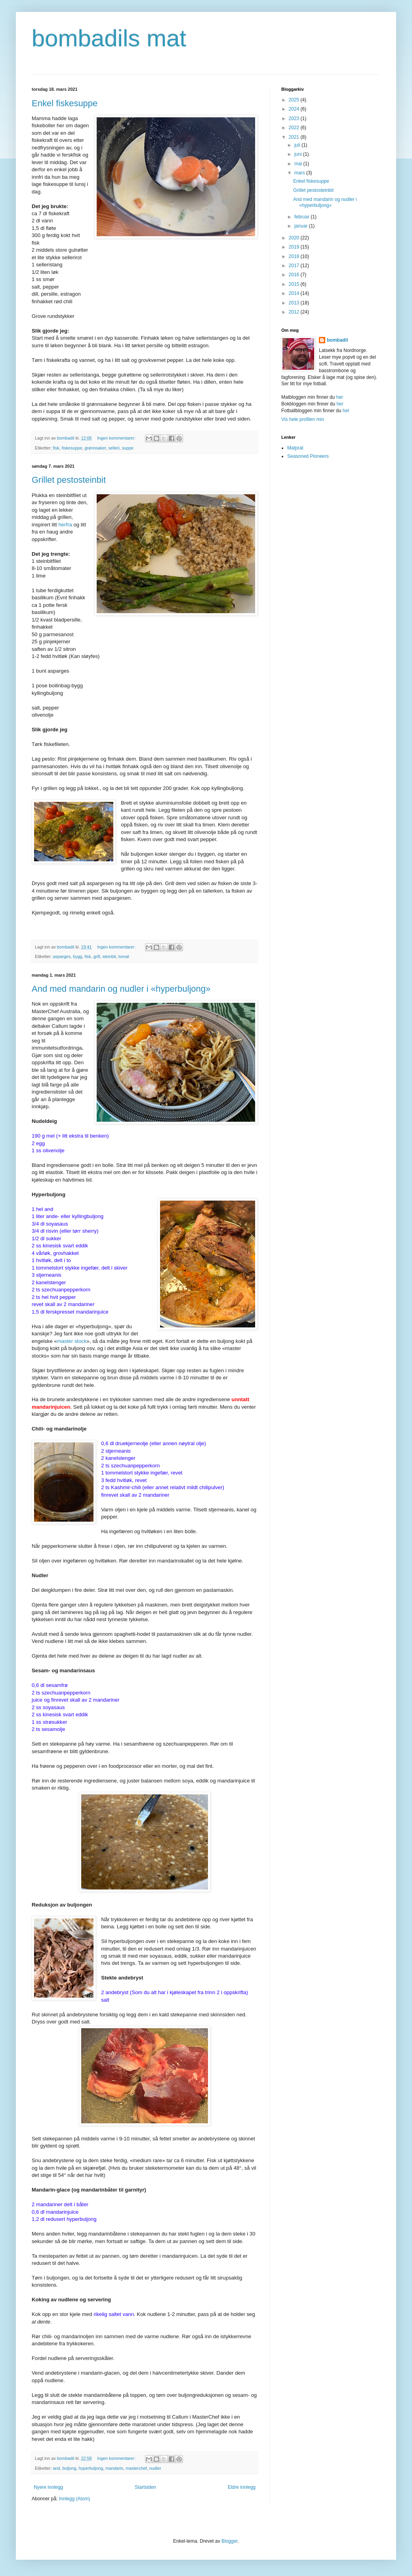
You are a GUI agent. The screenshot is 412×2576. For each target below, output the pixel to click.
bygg (77, 956)
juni (298, 154)
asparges (62, 956)
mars (300, 173)
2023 (295, 118)
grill (96, 956)
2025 (295, 100)
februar (302, 217)
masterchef (136, 2468)
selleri (113, 448)
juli (297, 145)
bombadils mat (109, 38)
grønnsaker (95, 448)
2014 (295, 293)
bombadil (337, 340)
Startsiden (145, 2487)
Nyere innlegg (48, 2487)
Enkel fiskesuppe (64, 103)
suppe (128, 448)
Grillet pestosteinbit (69, 480)
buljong (69, 2468)
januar (301, 226)
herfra (65, 525)
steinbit (109, 956)
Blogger (229, 2541)
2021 (295, 137)
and (56, 2468)
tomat (123, 956)
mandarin (114, 2468)
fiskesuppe (72, 448)
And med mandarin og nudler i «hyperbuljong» (121, 989)
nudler (155, 2468)
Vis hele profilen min (302, 419)
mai (298, 163)
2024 (295, 109)
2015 (295, 284)
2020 (295, 238)
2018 (295, 256)
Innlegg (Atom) (74, 2498)
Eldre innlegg (242, 2487)
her (339, 397)
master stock (72, 1341)
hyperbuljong (90, 2468)
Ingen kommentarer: (117, 438)
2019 (295, 247)
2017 (295, 265)
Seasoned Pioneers (308, 456)
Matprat (295, 448)
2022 (295, 127)
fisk (56, 448)
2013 (295, 303)
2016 (295, 274)
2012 (295, 312)
